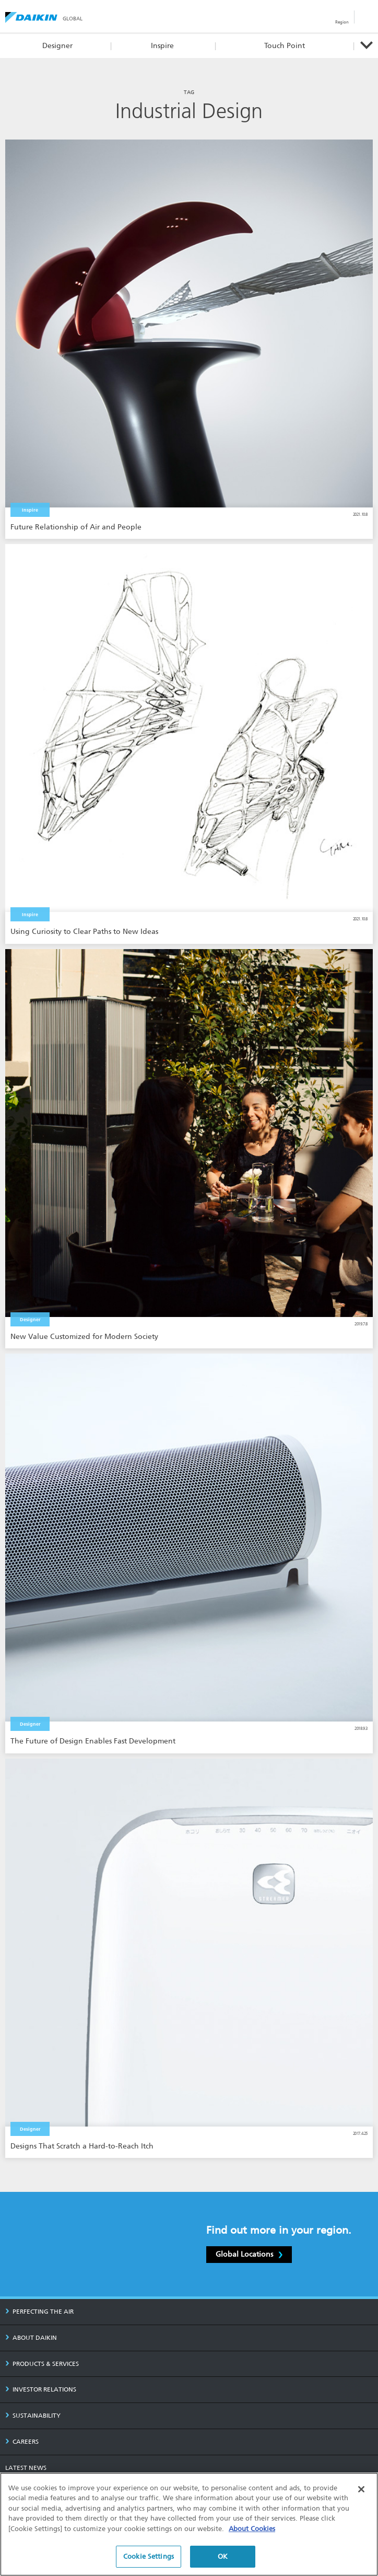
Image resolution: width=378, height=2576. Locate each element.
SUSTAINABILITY (33, 2415)
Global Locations (249, 2254)
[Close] (361, 2489)
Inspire (162, 45)
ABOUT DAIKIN (31, 2337)
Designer (57, 45)
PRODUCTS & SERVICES (42, 2363)
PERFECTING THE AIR (39, 2311)
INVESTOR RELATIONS (40, 2389)
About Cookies (252, 2529)
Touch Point (284, 45)
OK (223, 2557)
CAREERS (22, 2441)
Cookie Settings (148, 2557)
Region (342, 22)
